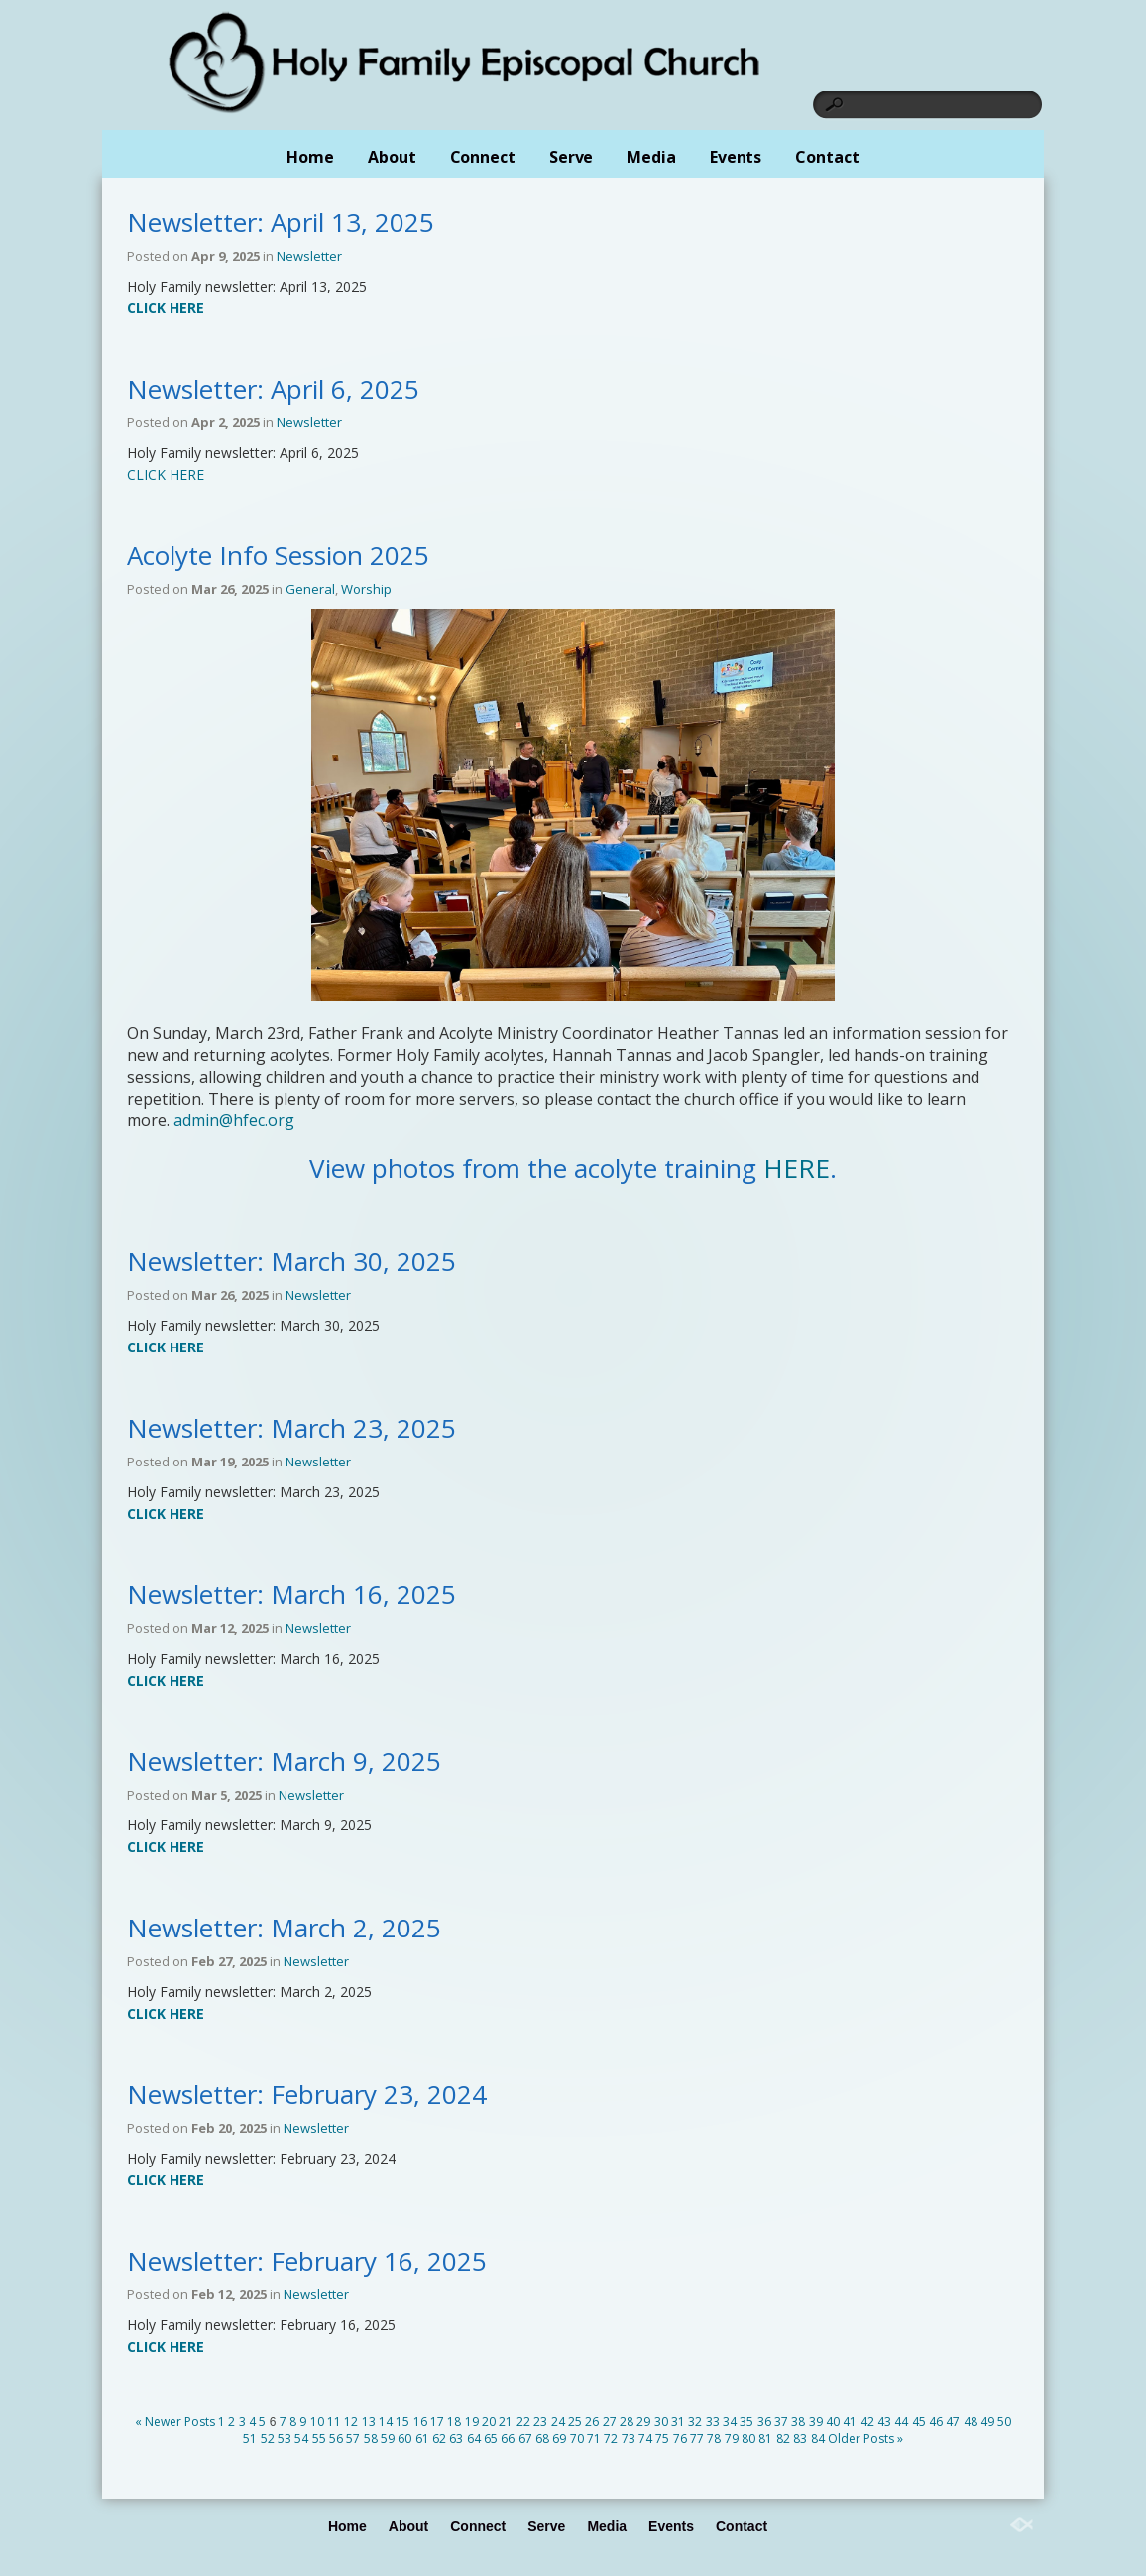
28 (626, 2421)
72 (611, 2438)
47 (953, 2421)
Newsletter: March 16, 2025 (291, 1594)
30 (661, 2421)
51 (250, 2438)
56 (336, 2438)
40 (833, 2421)
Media (651, 157)
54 (301, 2438)
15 (402, 2421)
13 (369, 2421)
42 (867, 2421)
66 (508, 2438)
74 (645, 2438)
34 (730, 2421)
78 (714, 2438)
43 (884, 2421)
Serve (571, 157)
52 (268, 2438)
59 (388, 2438)
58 (371, 2438)
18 (454, 2421)
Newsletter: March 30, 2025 (291, 1261)
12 (351, 2421)
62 (439, 2438)
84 (818, 2438)
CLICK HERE (165, 474)
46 (936, 2421)
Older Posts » (865, 2438)
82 (783, 2438)
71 (594, 2438)
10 (317, 2421)
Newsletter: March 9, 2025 (284, 1761)
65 (491, 2438)
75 (662, 2438)
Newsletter (309, 256)
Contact (827, 157)
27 (610, 2421)
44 (901, 2421)
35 (746, 2421)
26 (592, 2421)
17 (437, 2421)
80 (748, 2438)
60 (404, 2438)
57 (353, 2438)
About (392, 157)
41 (850, 2421)
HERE (796, 1168)
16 (420, 2421)
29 (643, 2421)
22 (523, 2421)
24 (558, 2421)
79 (732, 2438)
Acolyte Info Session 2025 (278, 555)
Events (735, 157)
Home (310, 157)
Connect (483, 157)
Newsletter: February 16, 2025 (307, 2261)
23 (540, 2421)
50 (1004, 2421)
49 (987, 2421)
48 (970, 2421)
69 (559, 2438)
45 (919, 2421)
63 (456, 2438)
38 (798, 2421)
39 (816, 2421)
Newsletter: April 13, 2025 (280, 222)
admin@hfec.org (233, 1120)
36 (764, 2421)
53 (284, 2438)
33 (713, 2421)
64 (474, 2438)
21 (506, 2421)
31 (678, 2421)
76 (680, 2438)
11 (334, 2421)
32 (695, 2421)
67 (525, 2438)
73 (628, 2438)
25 (575, 2421)
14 (386, 2421)
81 (765, 2438)
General (310, 589)
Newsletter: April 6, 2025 (273, 389)
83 (800, 2438)
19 (472, 2421)
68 (542, 2438)
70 (577, 2438)
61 (422, 2438)
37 (781, 2421)
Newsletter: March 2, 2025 (284, 1927)
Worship (366, 589)
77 (697, 2438)
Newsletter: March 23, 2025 (291, 1428)
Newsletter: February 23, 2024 (307, 2094)
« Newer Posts (175, 2421)
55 (319, 2438)
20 (489, 2421)
